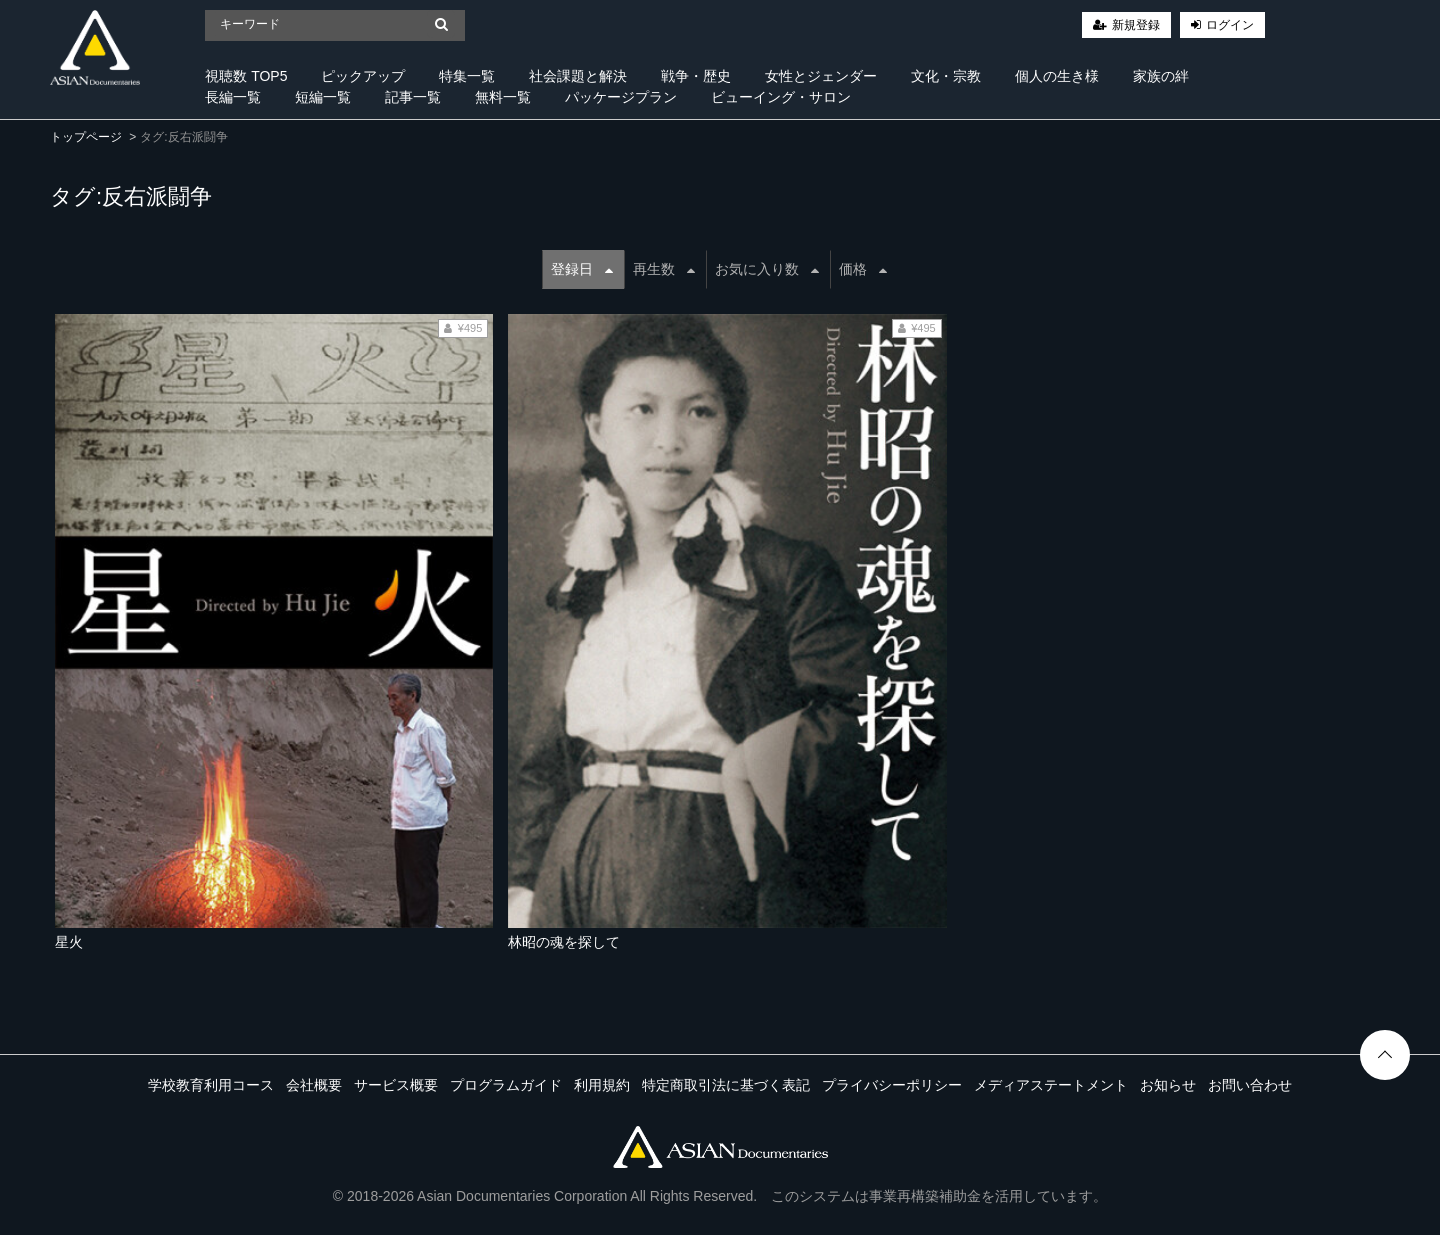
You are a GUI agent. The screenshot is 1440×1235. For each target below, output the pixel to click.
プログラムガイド (506, 1085)
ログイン (1230, 25)
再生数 (664, 269)
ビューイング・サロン (781, 97)
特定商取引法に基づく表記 (726, 1085)
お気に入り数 (767, 269)
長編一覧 (233, 97)
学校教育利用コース (211, 1085)
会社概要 (314, 1085)
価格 (863, 269)
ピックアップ (363, 76)
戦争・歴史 (696, 76)
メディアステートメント (1051, 1085)
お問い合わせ (1250, 1085)
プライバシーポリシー (892, 1085)
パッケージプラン (621, 97)
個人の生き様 (1057, 76)
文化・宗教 (946, 76)
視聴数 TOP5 (246, 76)
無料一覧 (503, 97)
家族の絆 (1161, 76)
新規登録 (1136, 25)
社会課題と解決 (578, 76)
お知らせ (1168, 1085)
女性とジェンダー (821, 76)
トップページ (86, 137)
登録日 (582, 269)
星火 (69, 942)
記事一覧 (413, 97)
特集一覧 (467, 76)
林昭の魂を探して (564, 942)
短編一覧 (323, 97)
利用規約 (602, 1085)
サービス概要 (396, 1085)
